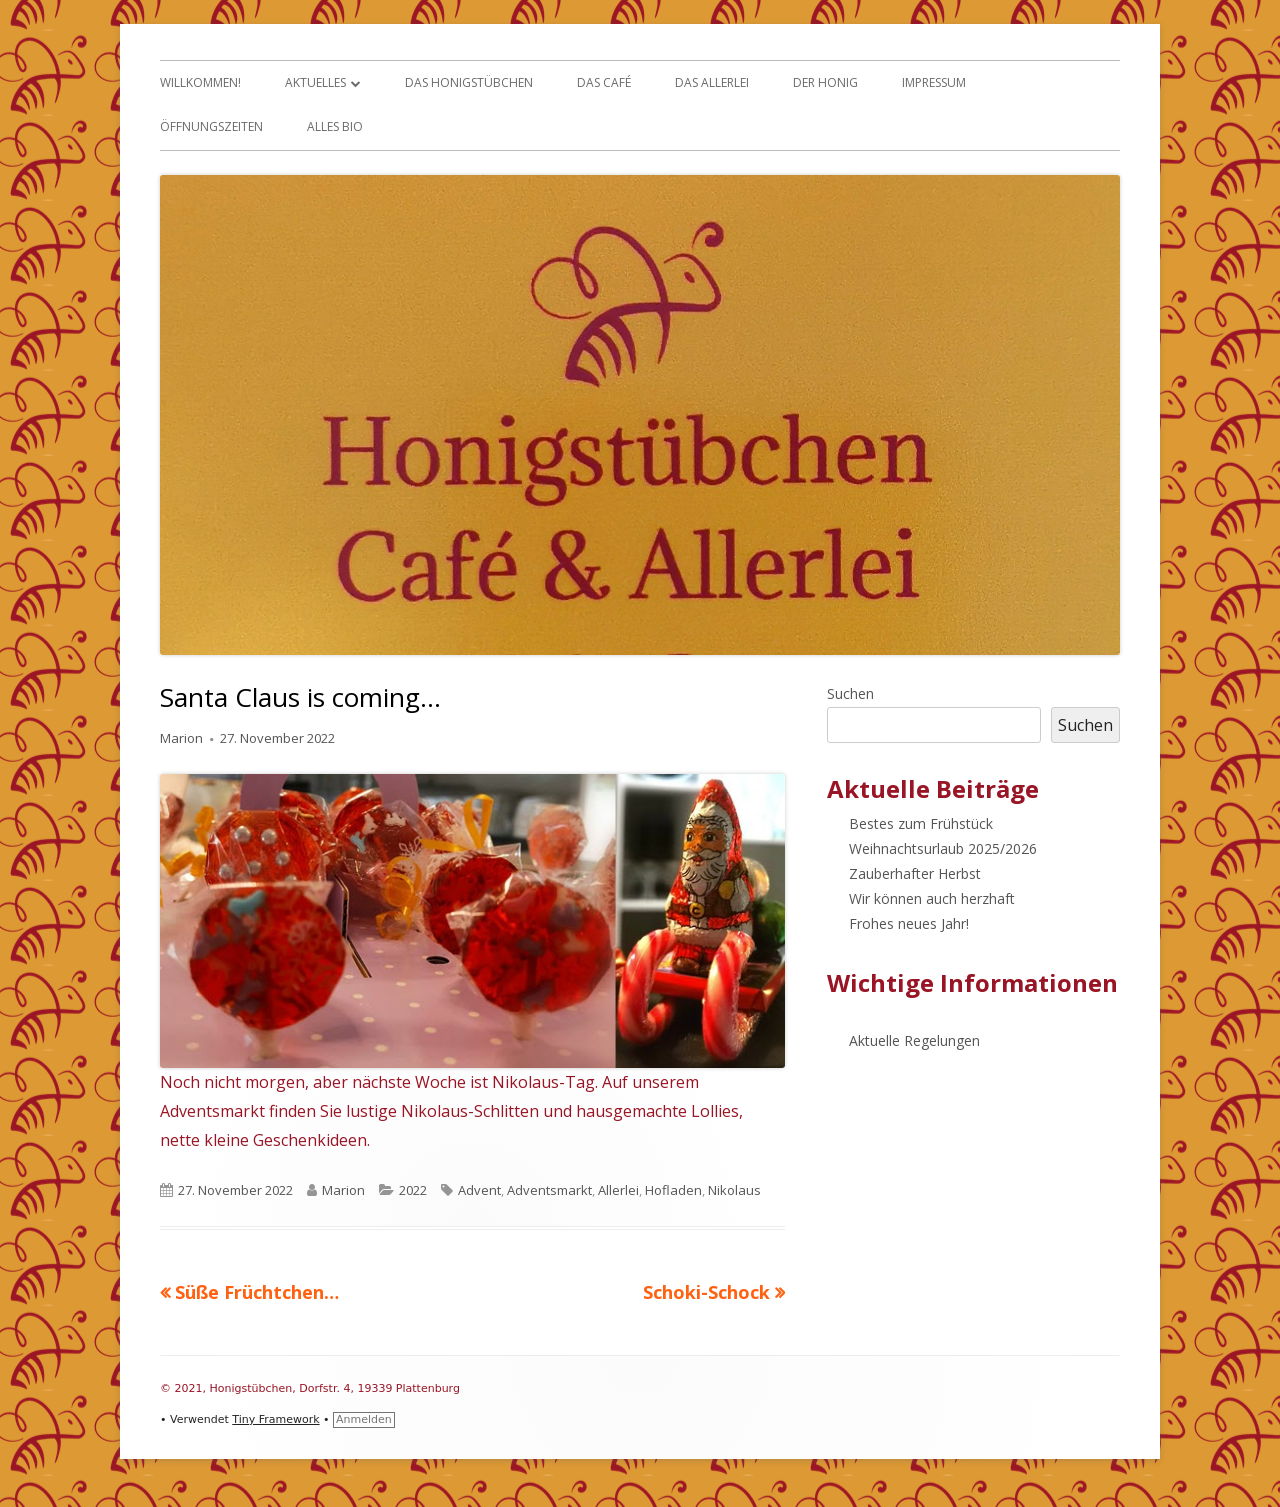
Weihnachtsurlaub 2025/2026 (943, 848)
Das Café (604, 82)
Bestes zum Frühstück (921, 823)
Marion (181, 738)
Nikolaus (734, 1190)
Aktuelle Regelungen (914, 1040)
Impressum (934, 82)
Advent (479, 1190)
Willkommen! (200, 82)
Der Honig (825, 82)
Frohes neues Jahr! (909, 923)
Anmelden (364, 1419)
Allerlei (618, 1190)
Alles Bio (335, 126)
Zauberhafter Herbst (915, 873)
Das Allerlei (712, 82)
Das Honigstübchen (469, 82)
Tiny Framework (275, 1419)
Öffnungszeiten (211, 126)
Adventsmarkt (549, 1190)
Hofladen (673, 1190)
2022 (413, 1190)
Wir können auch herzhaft (932, 898)
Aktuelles (315, 82)
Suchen (850, 693)
